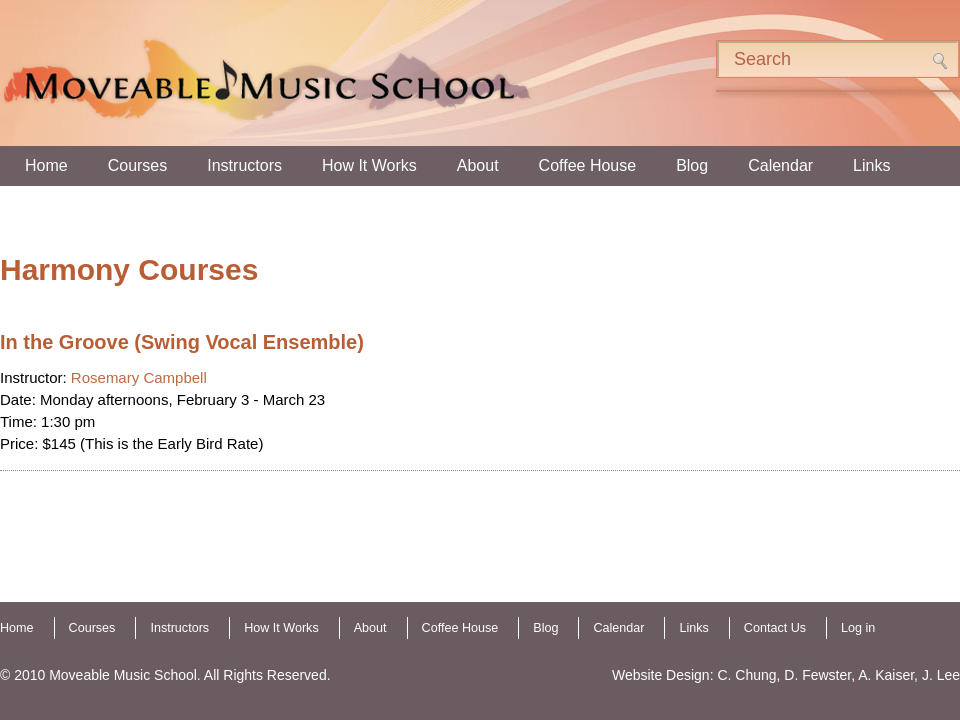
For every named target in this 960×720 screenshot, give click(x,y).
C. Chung (746, 675)
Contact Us (775, 628)
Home (46, 165)
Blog (692, 165)
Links (871, 165)
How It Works (369, 165)
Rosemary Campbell (139, 377)
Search (940, 61)
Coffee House (588, 165)
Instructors (244, 165)
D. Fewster (817, 675)
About (478, 165)
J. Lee (941, 675)
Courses (138, 165)
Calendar (780, 165)
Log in (858, 628)
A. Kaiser (886, 675)
